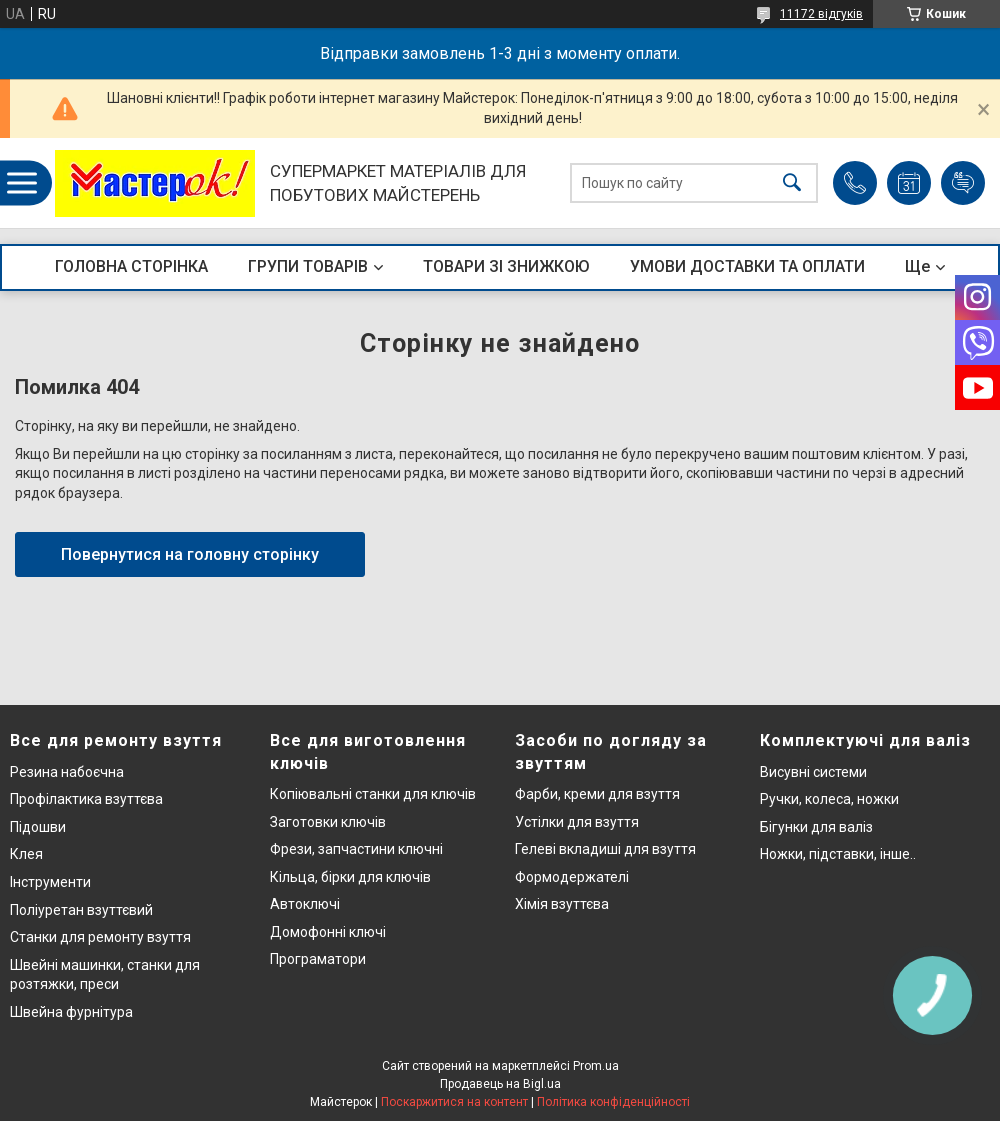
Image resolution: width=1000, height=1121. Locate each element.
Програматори (318, 959)
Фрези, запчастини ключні (356, 849)
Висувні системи (813, 772)
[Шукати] (792, 183)
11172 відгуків (821, 14)
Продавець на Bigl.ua (500, 1084)
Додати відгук (963, 183)
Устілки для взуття (577, 822)
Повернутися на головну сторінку (190, 554)
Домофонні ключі (328, 932)
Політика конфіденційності (613, 1102)
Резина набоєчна (67, 772)
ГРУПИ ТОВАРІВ (308, 266)
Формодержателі (572, 877)
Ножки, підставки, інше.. (838, 854)
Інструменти (50, 882)
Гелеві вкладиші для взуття (605, 849)
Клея (26, 854)
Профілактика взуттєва (86, 799)
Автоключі (305, 904)
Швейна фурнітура (71, 1012)
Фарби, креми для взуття (597, 794)
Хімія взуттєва (562, 904)
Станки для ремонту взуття (100, 937)
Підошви (38, 827)
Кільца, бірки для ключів (350, 877)
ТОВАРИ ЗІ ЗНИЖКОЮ (506, 266)
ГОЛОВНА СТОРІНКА (131, 266)
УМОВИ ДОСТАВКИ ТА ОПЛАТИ (747, 266)
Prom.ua (596, 1066)
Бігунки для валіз (816, 827)
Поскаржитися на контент (454, 1102)
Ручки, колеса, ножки (829, 799)
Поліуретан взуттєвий (81, 910)
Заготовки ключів (328, 822)
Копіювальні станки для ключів (373, 794)
